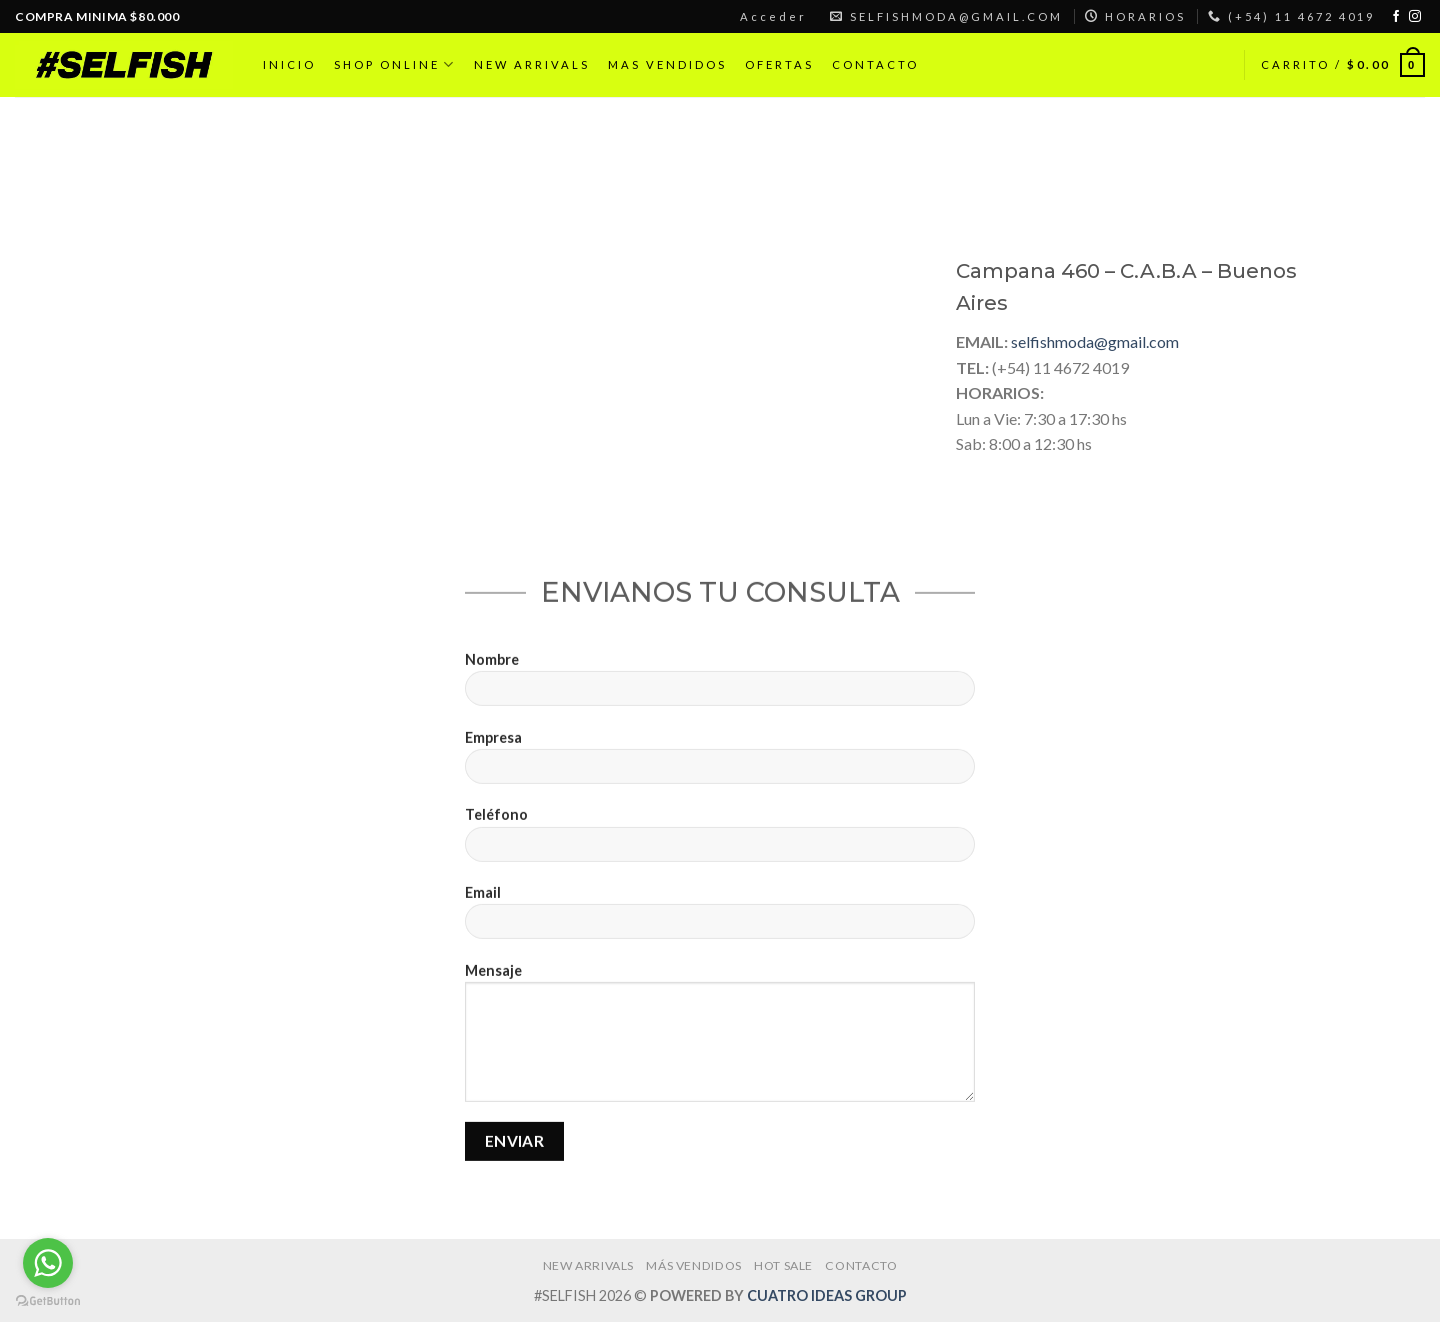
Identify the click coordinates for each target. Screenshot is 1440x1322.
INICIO (289, 64)
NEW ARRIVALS (532, 64)
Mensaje (720, 1048)
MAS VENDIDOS (667, 64)
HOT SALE (783, 1265)
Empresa (720, 772)
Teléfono (720, 850)
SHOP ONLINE (395, 64)
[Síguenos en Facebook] (1396, 17)
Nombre (720, 694)
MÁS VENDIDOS (693, 1265)
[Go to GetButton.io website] (48, 1301)
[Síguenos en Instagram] (1415, 17)
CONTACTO (875, 64)
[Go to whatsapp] (48, 1263)
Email (720, 927)
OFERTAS (779, 64)
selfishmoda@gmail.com (1095, 341)
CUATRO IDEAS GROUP (827, 1295)
